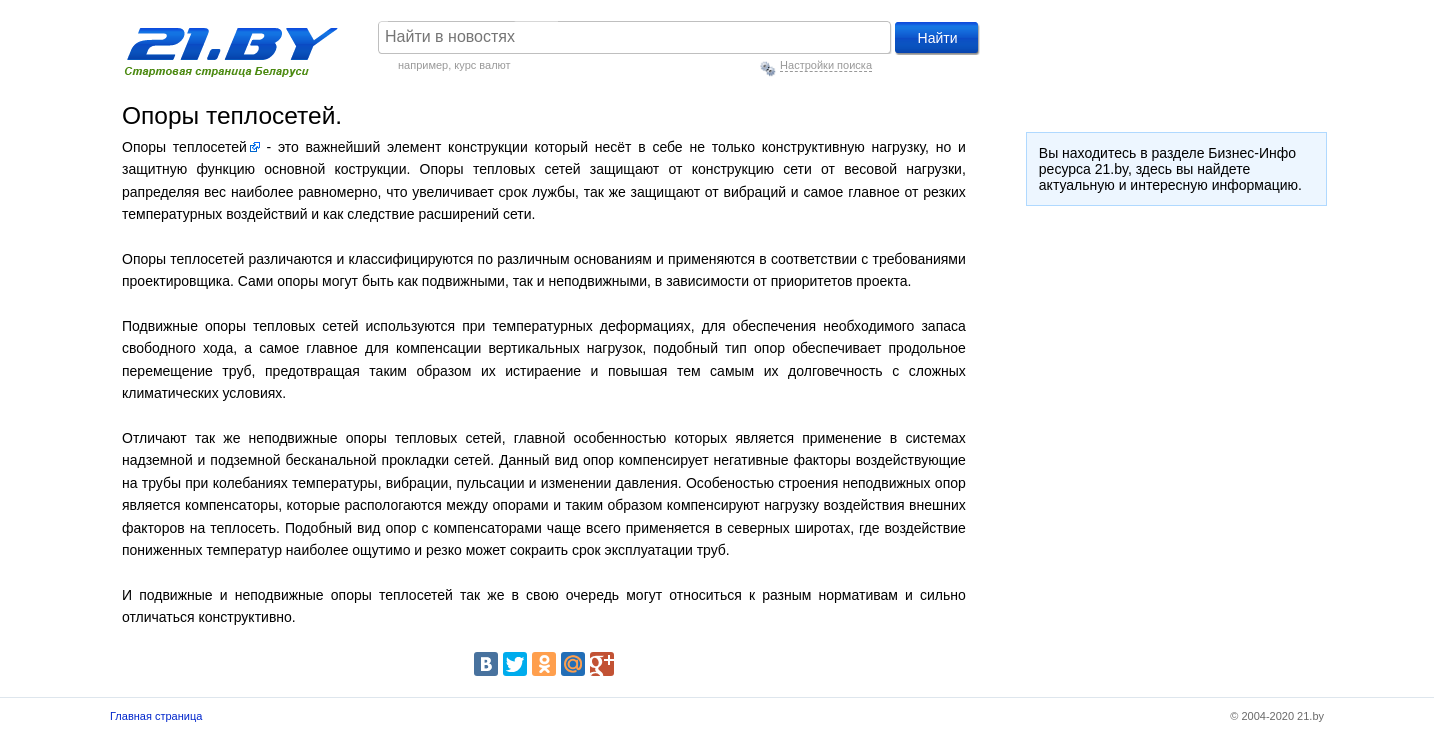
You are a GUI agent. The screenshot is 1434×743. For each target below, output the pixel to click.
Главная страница (156, 716)
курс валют (482, 65)
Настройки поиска (826, 65)
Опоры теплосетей (184, 147)
